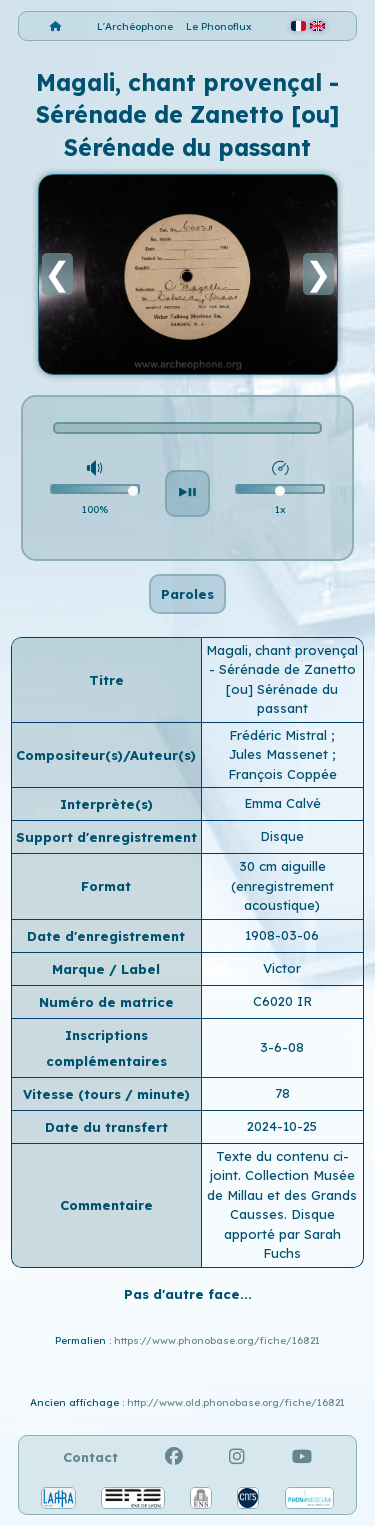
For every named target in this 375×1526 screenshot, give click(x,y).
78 (282, 1093)
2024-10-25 (282, 1126)
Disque (282, 836)
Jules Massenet (280, 754)
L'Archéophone (135, 26)
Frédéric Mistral (280, 735)
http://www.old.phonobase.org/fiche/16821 (236, 1402)
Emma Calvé (282, 803)
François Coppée (282, 774)
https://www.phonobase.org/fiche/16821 (217, 1340)
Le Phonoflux (219, 26)
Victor (282, 968)
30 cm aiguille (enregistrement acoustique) (282, 885)
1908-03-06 (282, 935)
